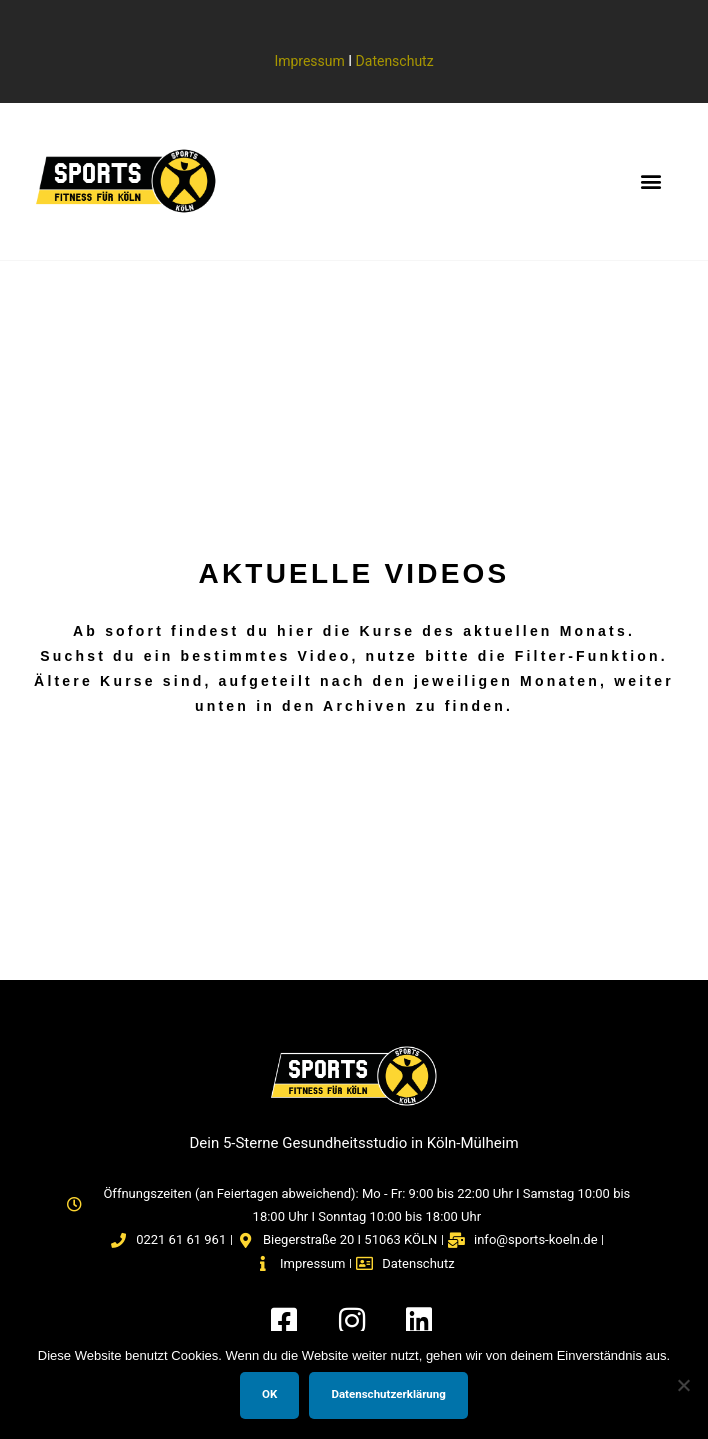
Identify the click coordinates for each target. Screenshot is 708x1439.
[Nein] (683, 1385)
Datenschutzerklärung (388, 1394)
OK (269, 1394)
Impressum (309, 61)
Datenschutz (395, 61)
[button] (651, 181)
